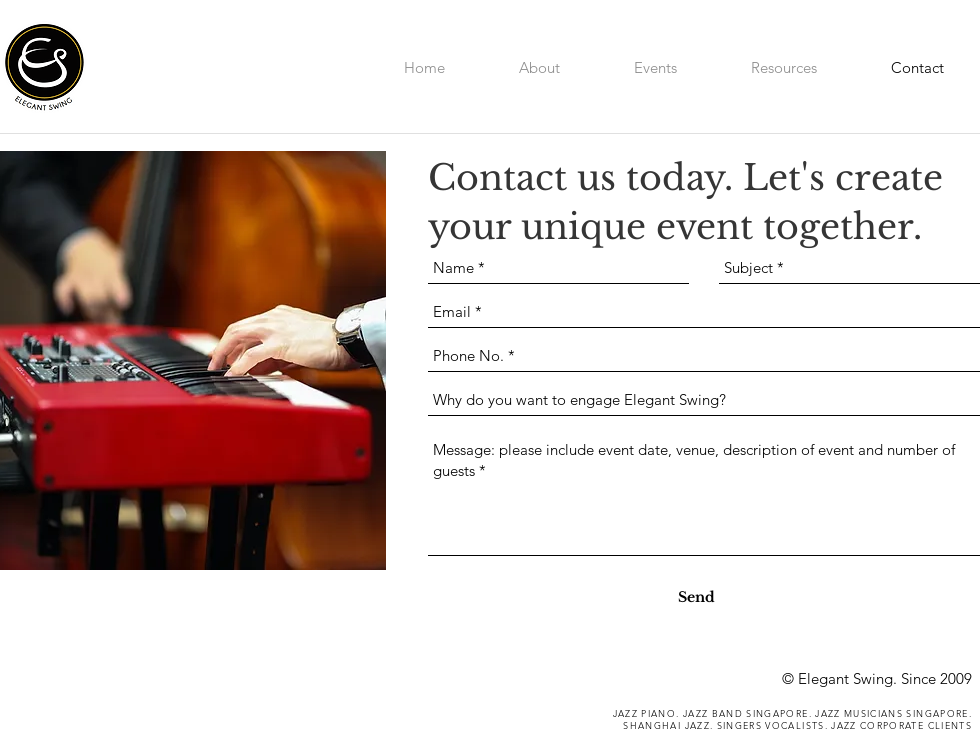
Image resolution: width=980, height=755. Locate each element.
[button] (784, 65)
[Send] (696, 597)
